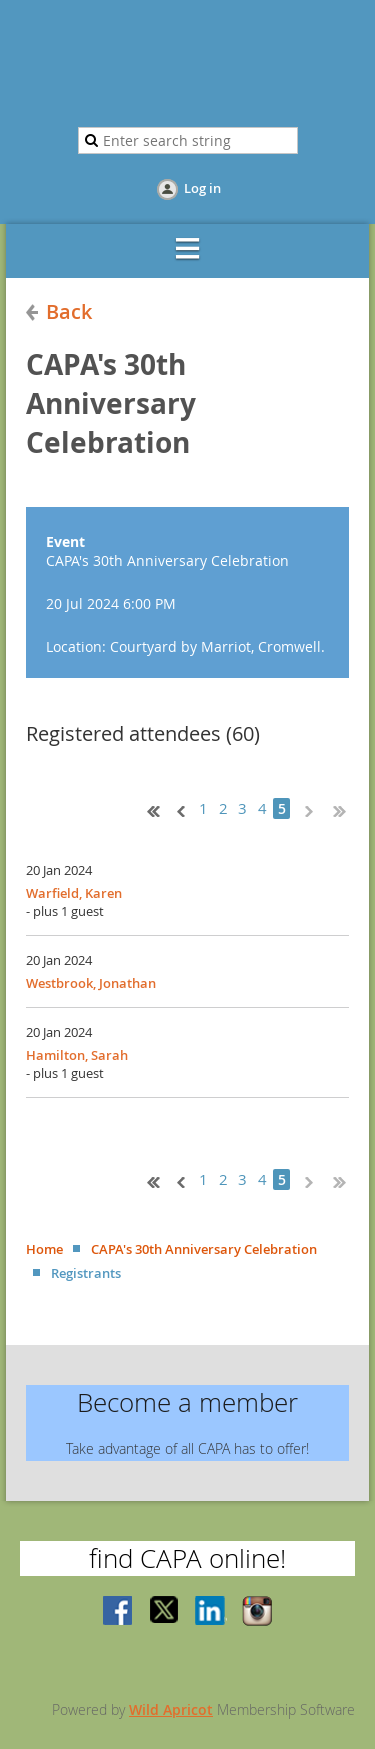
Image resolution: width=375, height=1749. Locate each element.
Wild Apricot (171, 1709)
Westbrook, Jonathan (91, 983)
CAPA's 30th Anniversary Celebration (204, 1249)
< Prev (179, 809)
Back (69, 311)
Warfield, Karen (74, 893)
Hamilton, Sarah (77, 1055)
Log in (202, 188)
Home (44, 1249)
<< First (149, 809)
